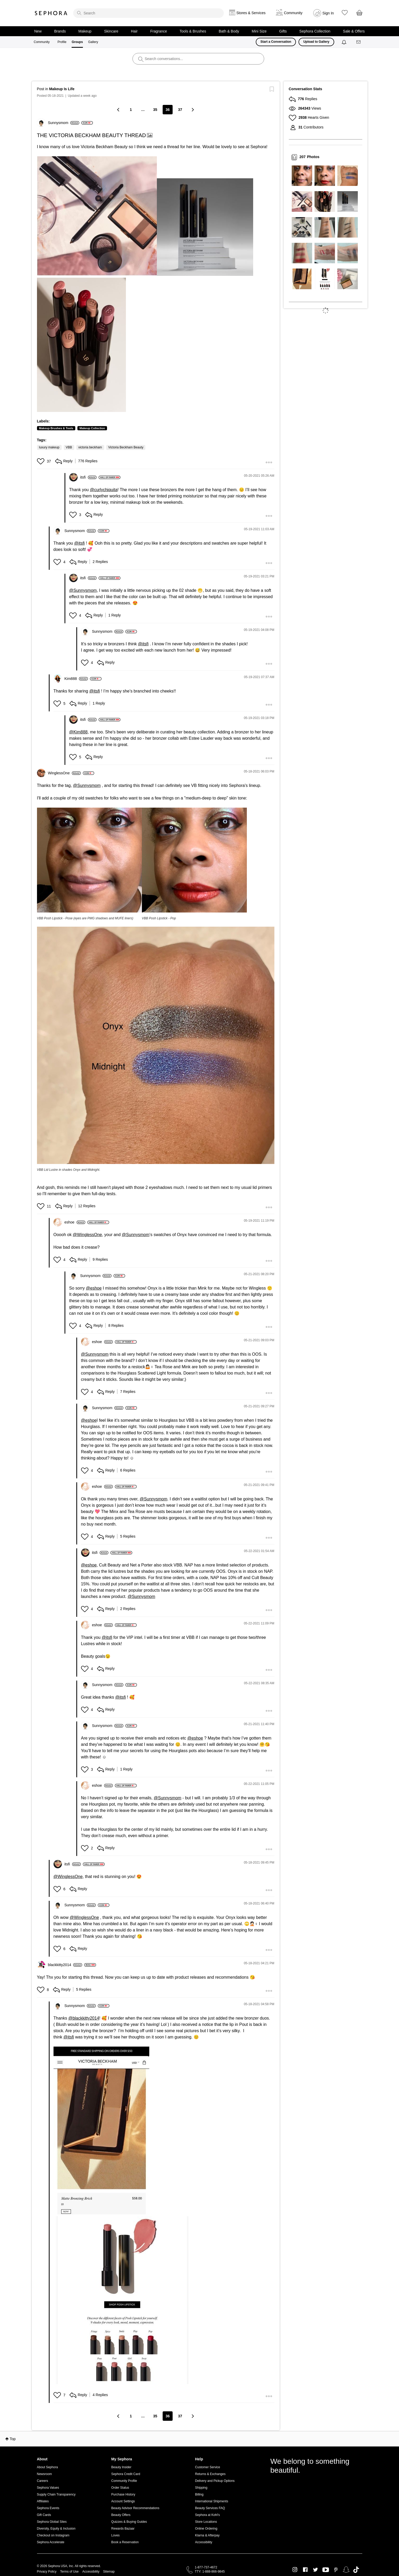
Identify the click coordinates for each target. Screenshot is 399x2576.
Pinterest (336, 2569)
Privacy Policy (47, 2571)
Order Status (120, 2487)
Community (42, 42)
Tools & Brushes (193, 31)
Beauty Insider (121, 2467)
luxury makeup (49, 447)
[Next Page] (192, 109)
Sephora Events (48, 2508)
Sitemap (109, 2571)
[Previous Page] (119, 109)
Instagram (295, 2569)
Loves (115, 2535)
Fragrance (158, 31)
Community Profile (124, 2481)
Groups (77, 42)
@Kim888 (78, 732)
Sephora (51, 13)
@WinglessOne (87, 1234)
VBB (69, 447)
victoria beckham (90, 447)
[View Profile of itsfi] (88, 477)
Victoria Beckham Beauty (125, 447)
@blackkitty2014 (83, 2018)
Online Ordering (206, 2528)
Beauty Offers (120, 2515)
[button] (97, 216)
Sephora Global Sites (52, 2522)
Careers (42, 2481)
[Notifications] (344, 42)
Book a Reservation (125, 2542)
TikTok (356, 2569)
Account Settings (123, 2501)
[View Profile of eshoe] (75, 1222)
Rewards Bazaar (123, 2528)
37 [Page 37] (180, 110)
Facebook (305, 2569)
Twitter (315, 2569)
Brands (60, 31)
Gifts (283, 31)
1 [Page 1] (131, 110)
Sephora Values (48, 2487)
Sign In (328, 13)
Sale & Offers (354, 31)
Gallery (93, 42)
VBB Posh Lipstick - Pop (159, 918)
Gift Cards (44, 2515)
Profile (61, 42)
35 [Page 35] (155, 110)
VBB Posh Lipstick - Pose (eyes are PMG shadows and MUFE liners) (85, 918)
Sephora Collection (314, 31)
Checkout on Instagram (53, 2535)
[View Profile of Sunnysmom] (63, 122)
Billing (199, 2494)
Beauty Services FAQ (210, 2508)
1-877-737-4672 (206, 2567)
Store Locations (206, 2522)
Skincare (111, 31)
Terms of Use (69, 2571)
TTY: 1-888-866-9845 (210, 2571)
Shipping (201, 2487)
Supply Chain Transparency (56, 2494)
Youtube (325, 2570)
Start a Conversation (275, 42)
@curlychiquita (104, 489)
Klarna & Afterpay (207, 2535)
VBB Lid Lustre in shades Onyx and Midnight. (68, 1170)
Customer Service (207, 2467)
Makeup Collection (92, 428)
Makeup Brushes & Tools (56, 428)
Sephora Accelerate (51, 2542)
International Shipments (211, 2501)
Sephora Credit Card (125, 2474)
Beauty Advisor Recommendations (135, 2508)
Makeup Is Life (61, 89)
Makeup (85, 31)
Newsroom (44, 2474)
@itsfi (79, 543)
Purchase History (123, 2494)
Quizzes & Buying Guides (129, 2522)
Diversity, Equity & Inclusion (56, 2528)
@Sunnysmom (83, 590)
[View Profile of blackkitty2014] (65, 1964)
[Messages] (359, 42)
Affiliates (43, 2501)
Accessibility (203, 2542)
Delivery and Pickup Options (215, 2481)
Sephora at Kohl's (207, 2515)
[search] (148, 13)
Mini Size (259, 31)
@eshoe (94, 1288)
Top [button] (13, 2439)
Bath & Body (229, 31)
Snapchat (346, 2569)
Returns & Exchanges (210, 2474)
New (38, 31)
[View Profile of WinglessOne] (64, 773)
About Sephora (47, 2467)
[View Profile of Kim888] (76, 678)
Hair (134, 31)
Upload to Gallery (316, 42)
